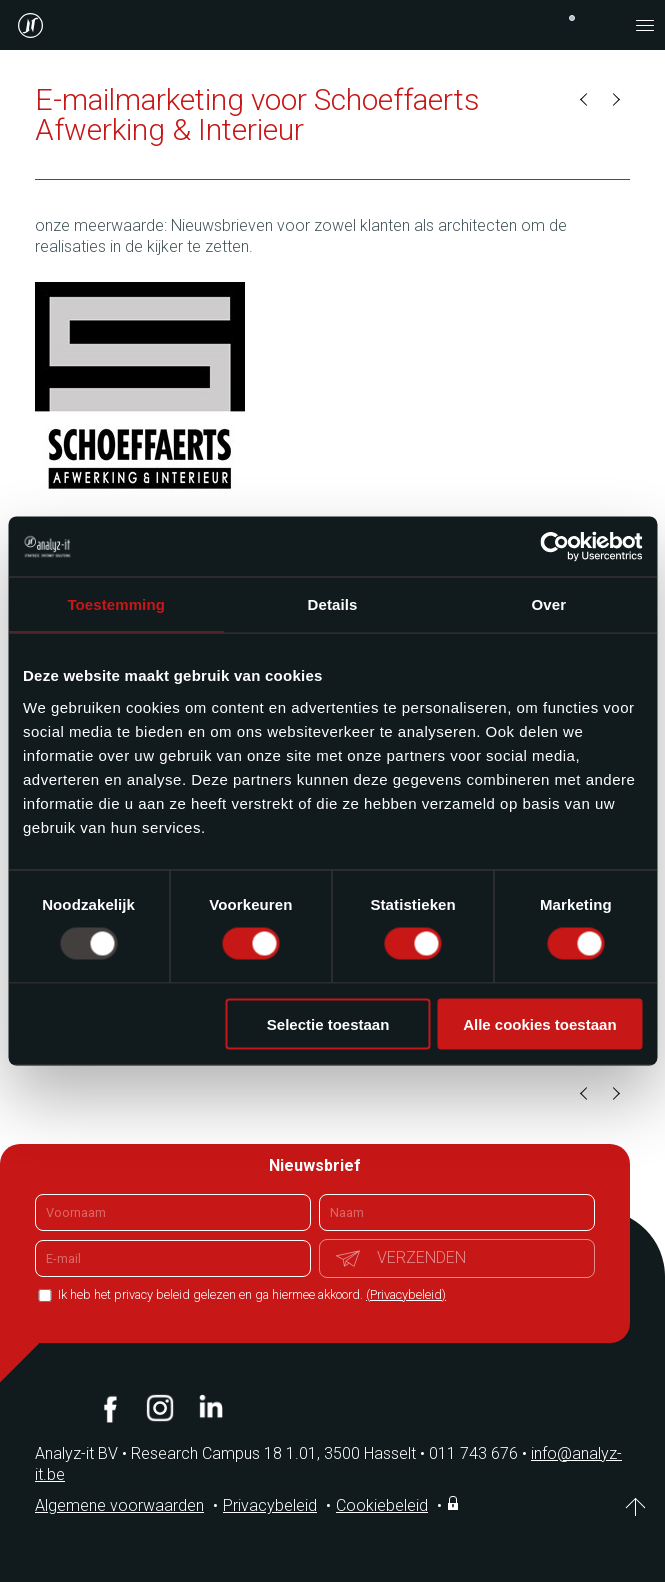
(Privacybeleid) (406, 1294)
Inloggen (455, 1503)
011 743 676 (480, 1453)
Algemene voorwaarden (119, 1505)
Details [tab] (333, 604)
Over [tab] (549, 604)
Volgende (615, 100)
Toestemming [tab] (116, 604)
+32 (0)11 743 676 (572, 18)
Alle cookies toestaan (539, 1023)
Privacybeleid (270, 1505)
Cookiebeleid (382, 1505)
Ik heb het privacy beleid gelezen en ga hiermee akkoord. (250, 1294)
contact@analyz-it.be (605, 25)
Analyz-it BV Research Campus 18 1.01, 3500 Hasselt (225, 1453)
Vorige (585, 100)
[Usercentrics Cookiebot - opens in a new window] (554, 547)
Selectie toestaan (328, 1023)
